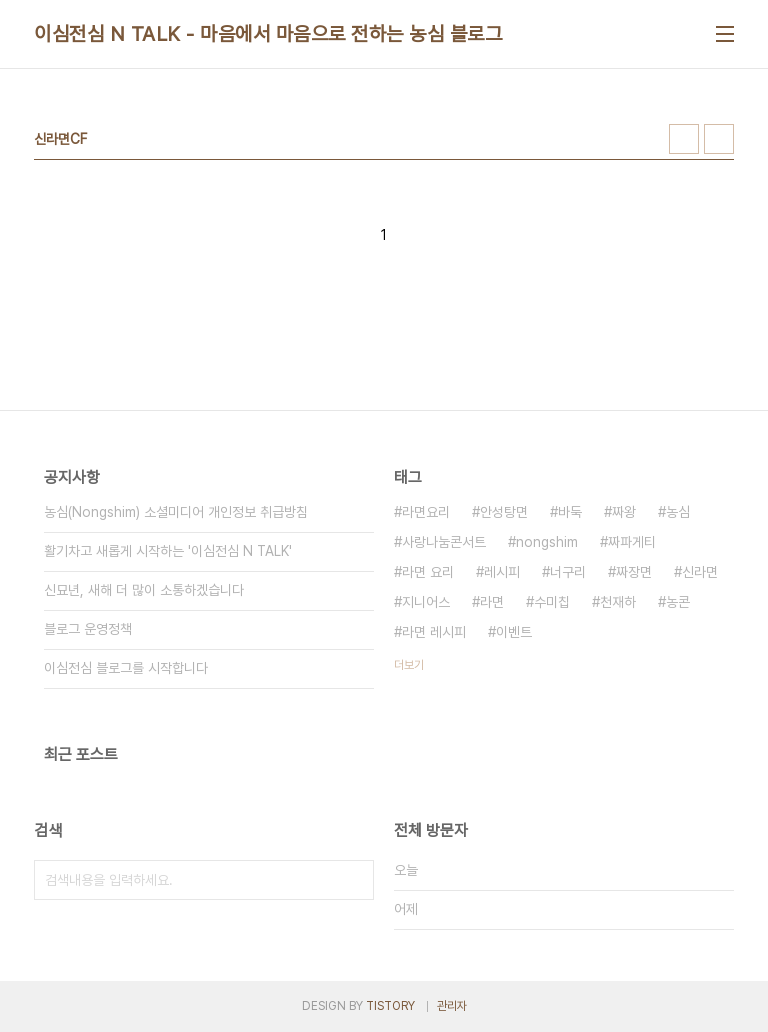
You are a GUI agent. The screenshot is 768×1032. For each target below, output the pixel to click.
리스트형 (719, 139)
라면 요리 (428, 572)
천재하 (618, 602)
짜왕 (624, 512)
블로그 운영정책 (88, 629)
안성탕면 (504, 512)
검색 (354, 880)
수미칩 (552, 602)
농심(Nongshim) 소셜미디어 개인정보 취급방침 (176, 512)
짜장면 (634, 572)
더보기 (409, 665)
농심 (678, 512)
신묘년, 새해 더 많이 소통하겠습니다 (144, 590)
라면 (492, 602)
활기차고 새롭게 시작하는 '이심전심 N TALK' (168, 551)
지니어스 (426, 602)
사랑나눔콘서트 (444, 542)
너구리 (568, 572)
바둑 (570, 512)
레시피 (502, 572)
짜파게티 (632, 542)
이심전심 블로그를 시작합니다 (126, 668)
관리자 (452, 1006)
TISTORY (390, 1006)
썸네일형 (684, 139)
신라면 (700, 572)
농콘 (678, 602)
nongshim (547, 542)
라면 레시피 (434, 632)
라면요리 (426, 512)
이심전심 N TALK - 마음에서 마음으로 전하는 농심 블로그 (268, 34)
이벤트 (514, 632)
